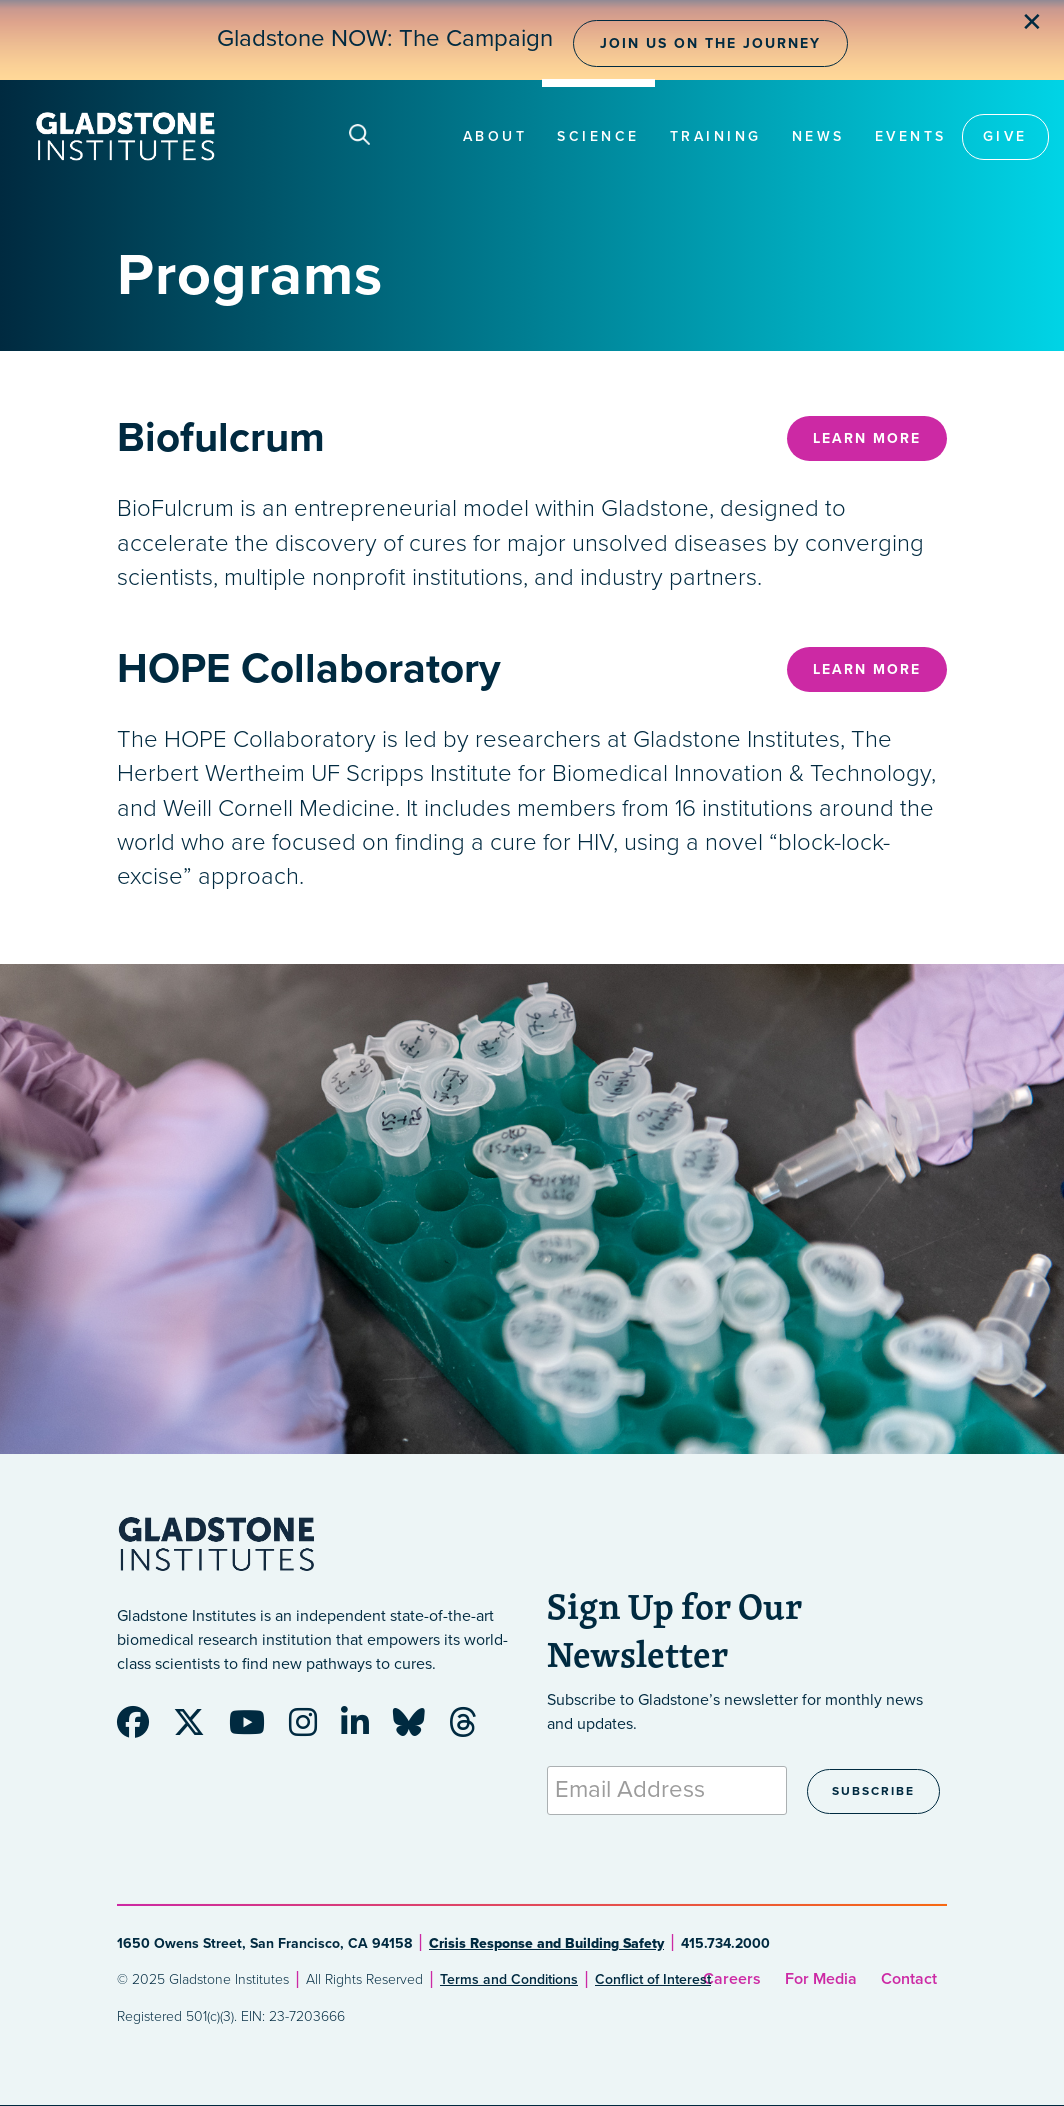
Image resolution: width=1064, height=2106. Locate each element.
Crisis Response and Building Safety (546, 1943)
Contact (909, 1979)
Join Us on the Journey (710, 43)
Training (716, 136)
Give (1005, 136)
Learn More (867, 438)
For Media (821, 1979)
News (818, 136)
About (495, 136)
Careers (732, 1979)
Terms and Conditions (509, 1979)
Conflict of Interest (653, 1979)
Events (911, 136)
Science (598, 136)
